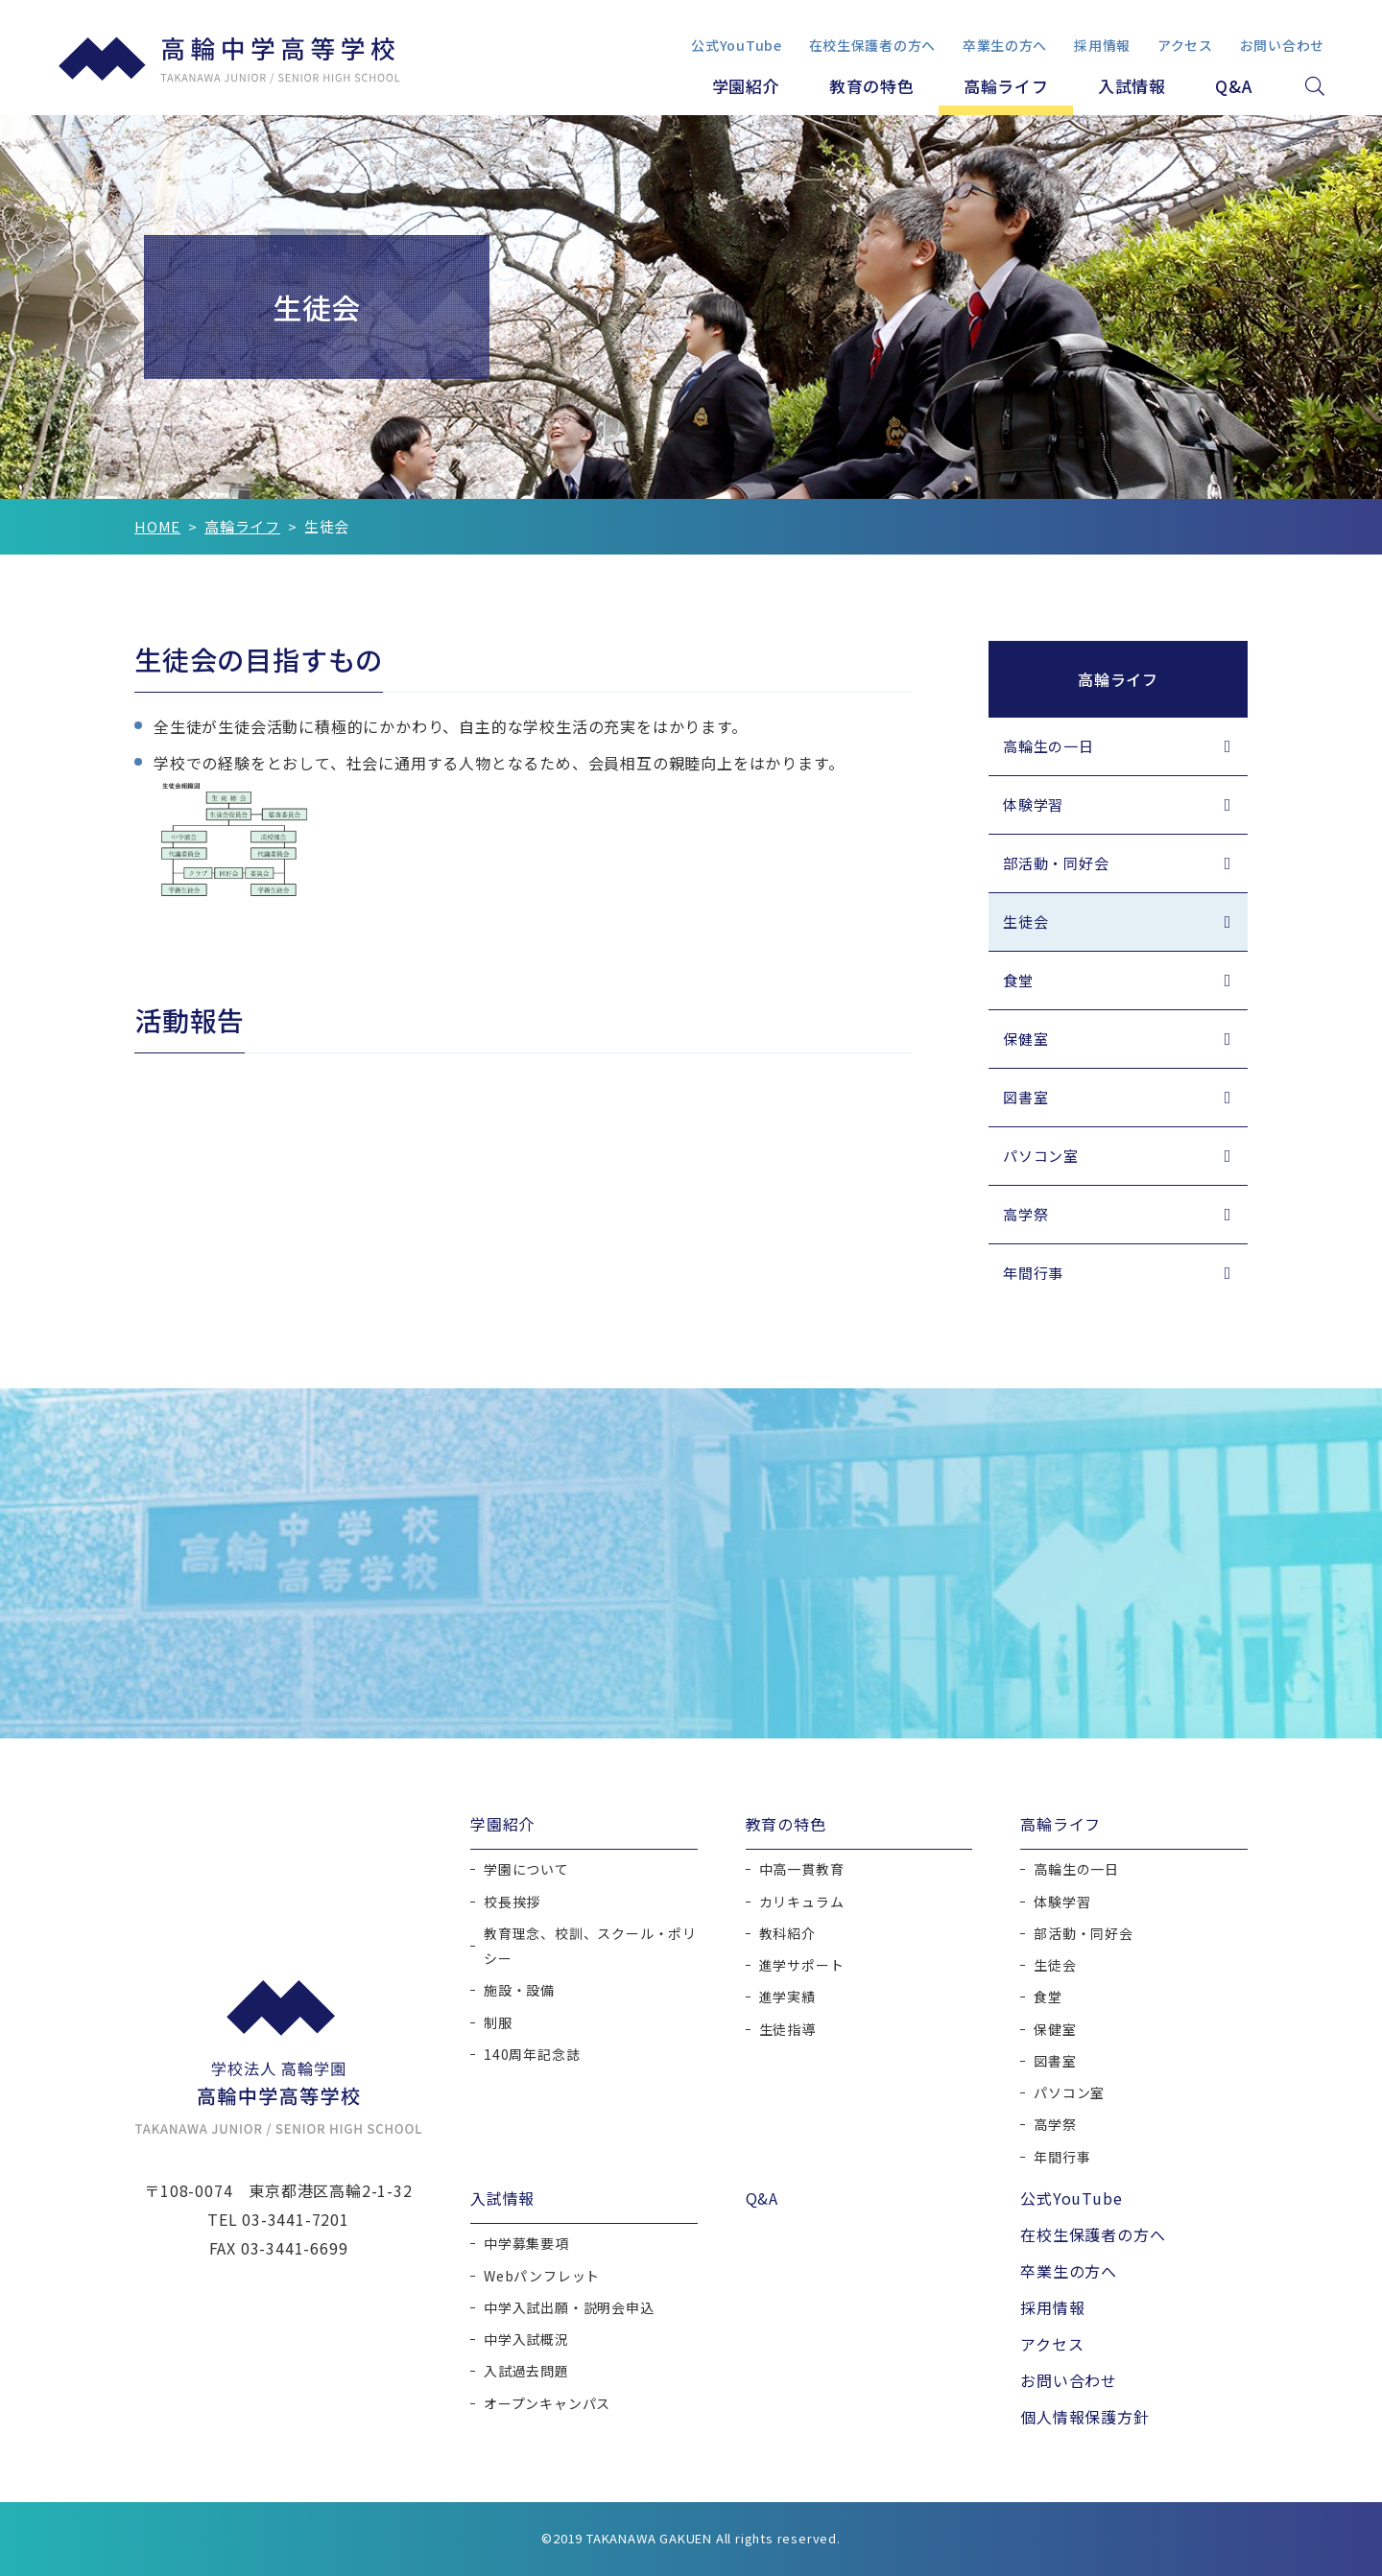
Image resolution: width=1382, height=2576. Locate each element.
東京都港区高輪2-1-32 (330, 2190)
